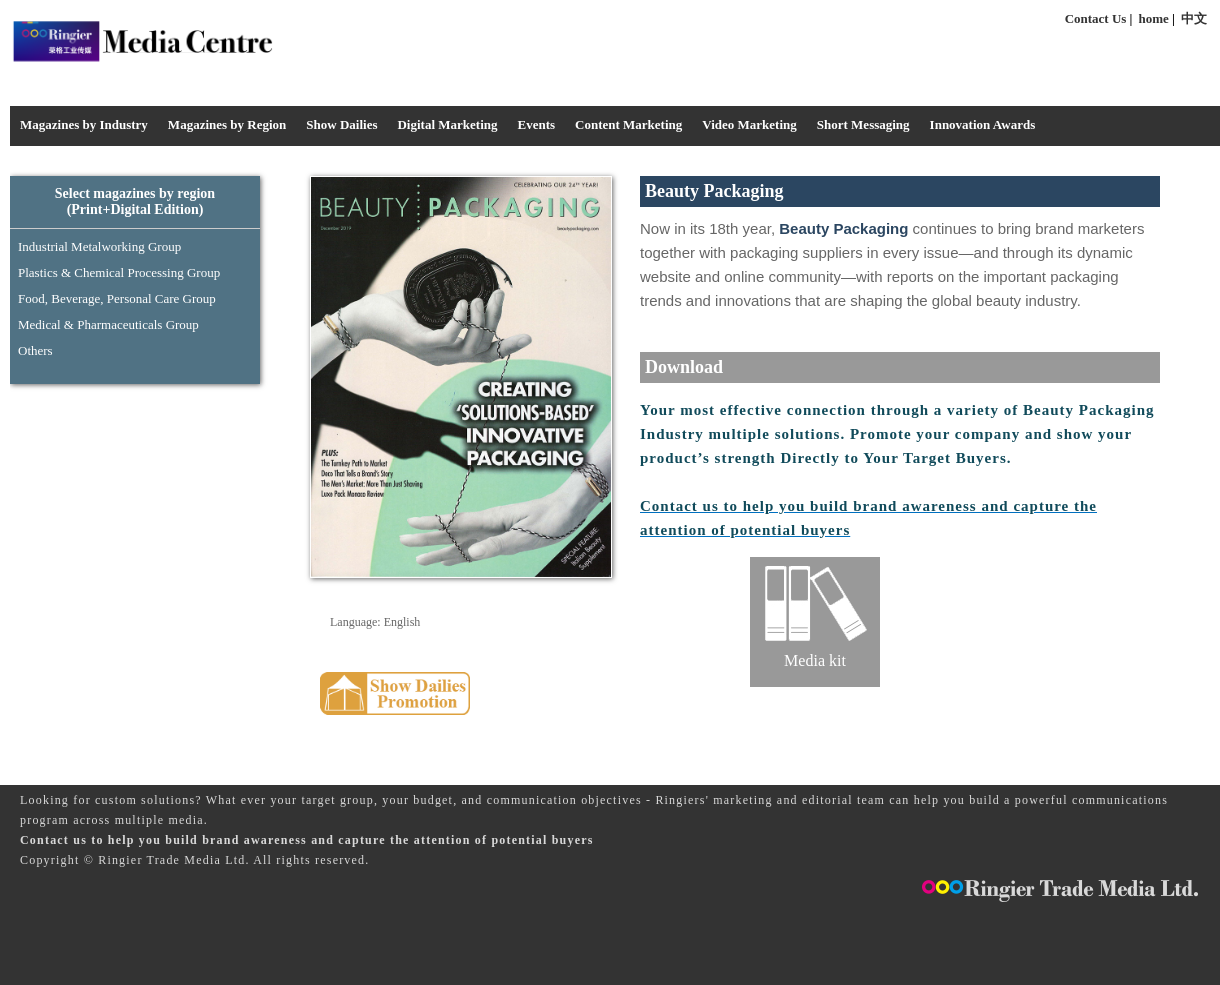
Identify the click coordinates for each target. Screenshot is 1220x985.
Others (35, 350)
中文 (1194, 18)
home (1154, 18)
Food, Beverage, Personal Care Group (117, 298)
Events (536, 124)
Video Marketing (749, 124)
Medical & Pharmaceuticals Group (108, 324)
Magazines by (227, 124)
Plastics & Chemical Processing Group (119, 272)
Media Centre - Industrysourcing (141, 41)
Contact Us (1096, 18)
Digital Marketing (447, 124)
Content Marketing (628, 124)
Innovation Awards (983, 124)
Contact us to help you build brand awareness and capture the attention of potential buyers (307, 840)
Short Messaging (863, 124)
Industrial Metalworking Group (99, 246)
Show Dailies (341, 124)
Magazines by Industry (84, 124)
